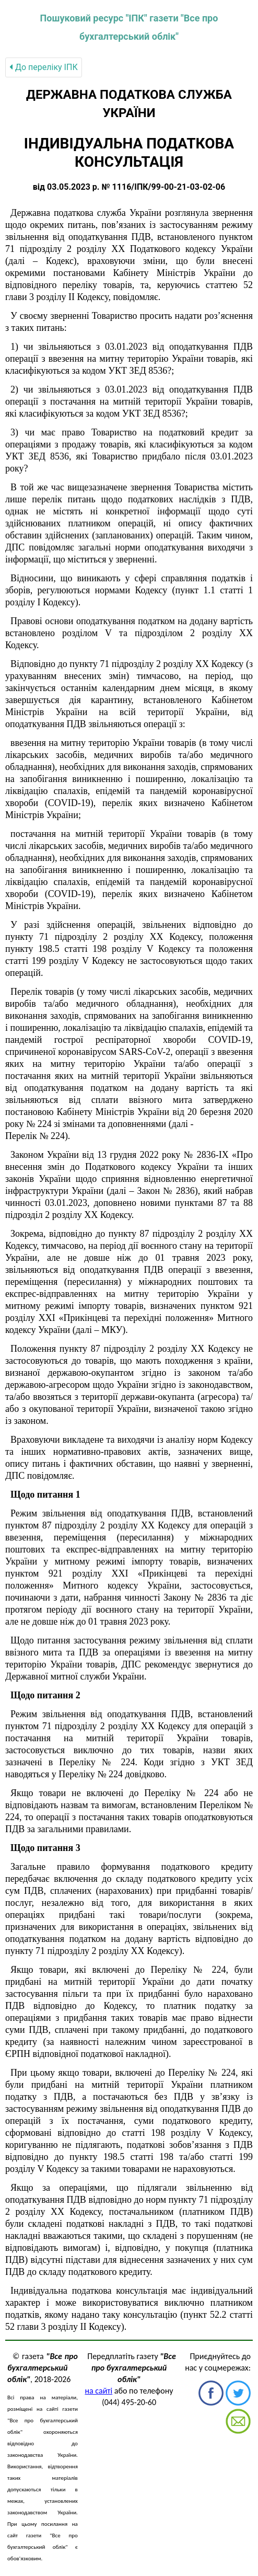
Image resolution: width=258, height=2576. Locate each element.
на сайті (98, 2391)
